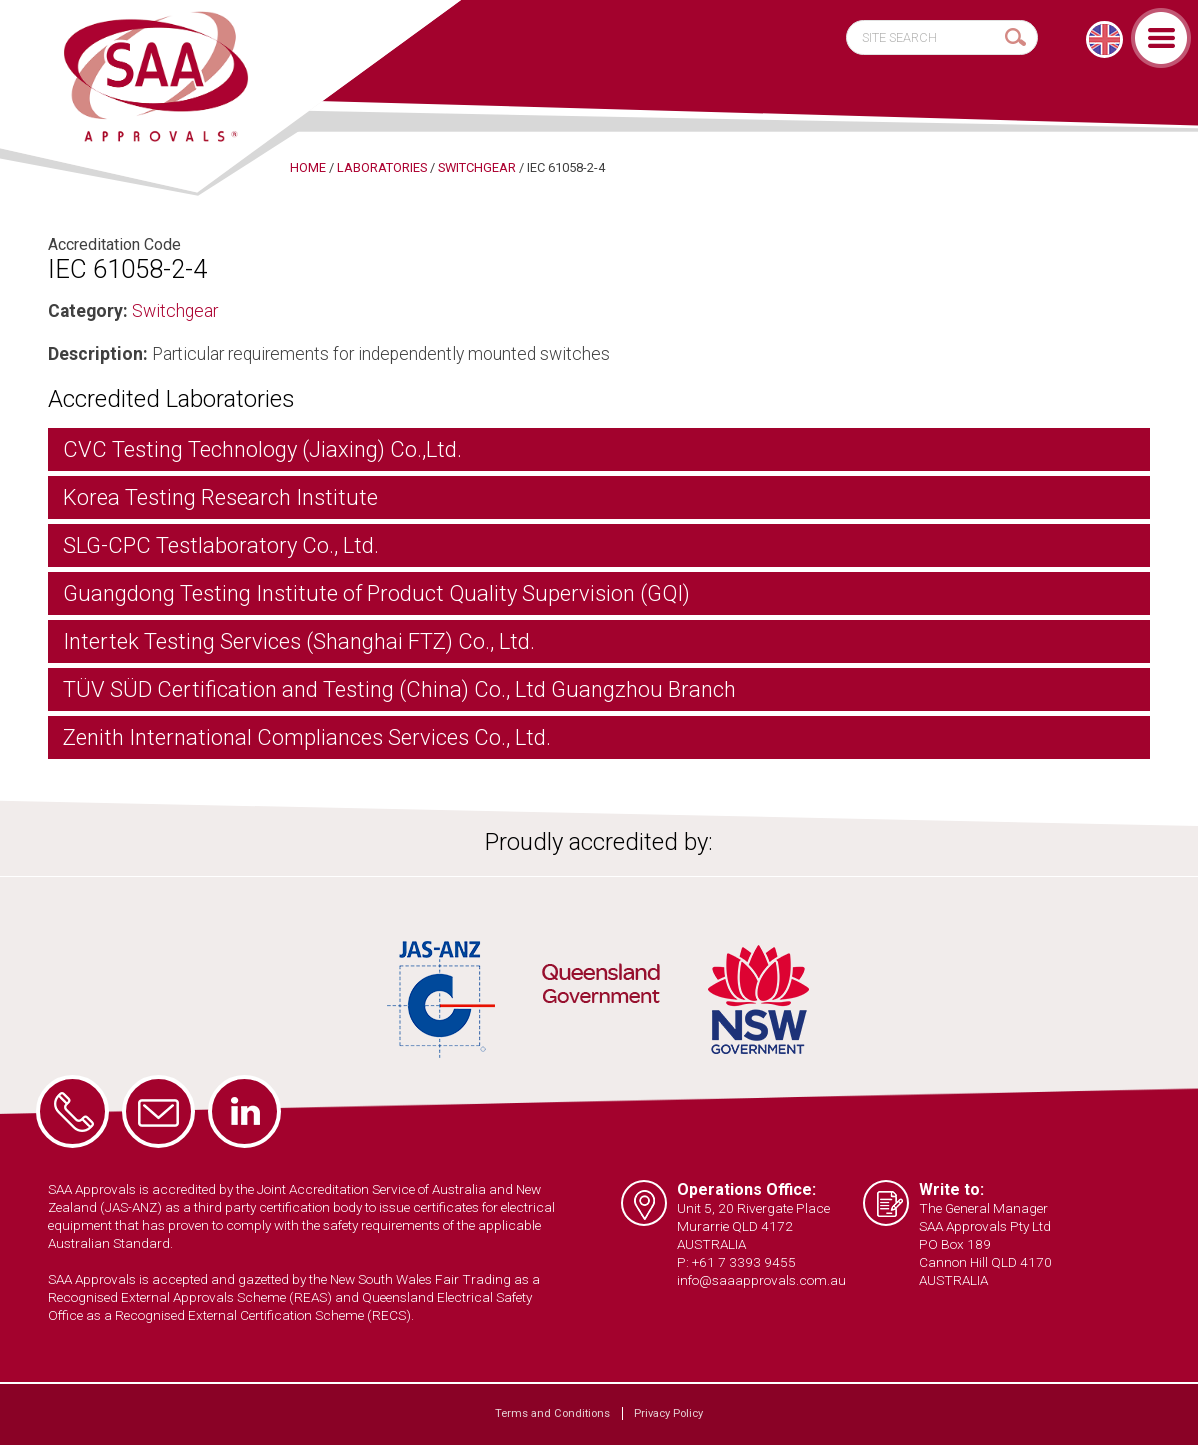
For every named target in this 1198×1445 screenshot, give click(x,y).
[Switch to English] (1104, 39)
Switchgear (175, 311)
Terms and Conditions (552, 1413)
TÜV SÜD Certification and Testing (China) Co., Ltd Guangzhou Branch (399, 689)
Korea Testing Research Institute (220, 497)
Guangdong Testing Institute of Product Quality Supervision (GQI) (376, 593)
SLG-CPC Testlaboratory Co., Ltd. (221, 545)
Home (308, 167)
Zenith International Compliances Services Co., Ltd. (307, 737)
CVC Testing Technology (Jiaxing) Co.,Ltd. (262, 449)
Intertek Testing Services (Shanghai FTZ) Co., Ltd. (299, 641)
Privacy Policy (668, 1413)
